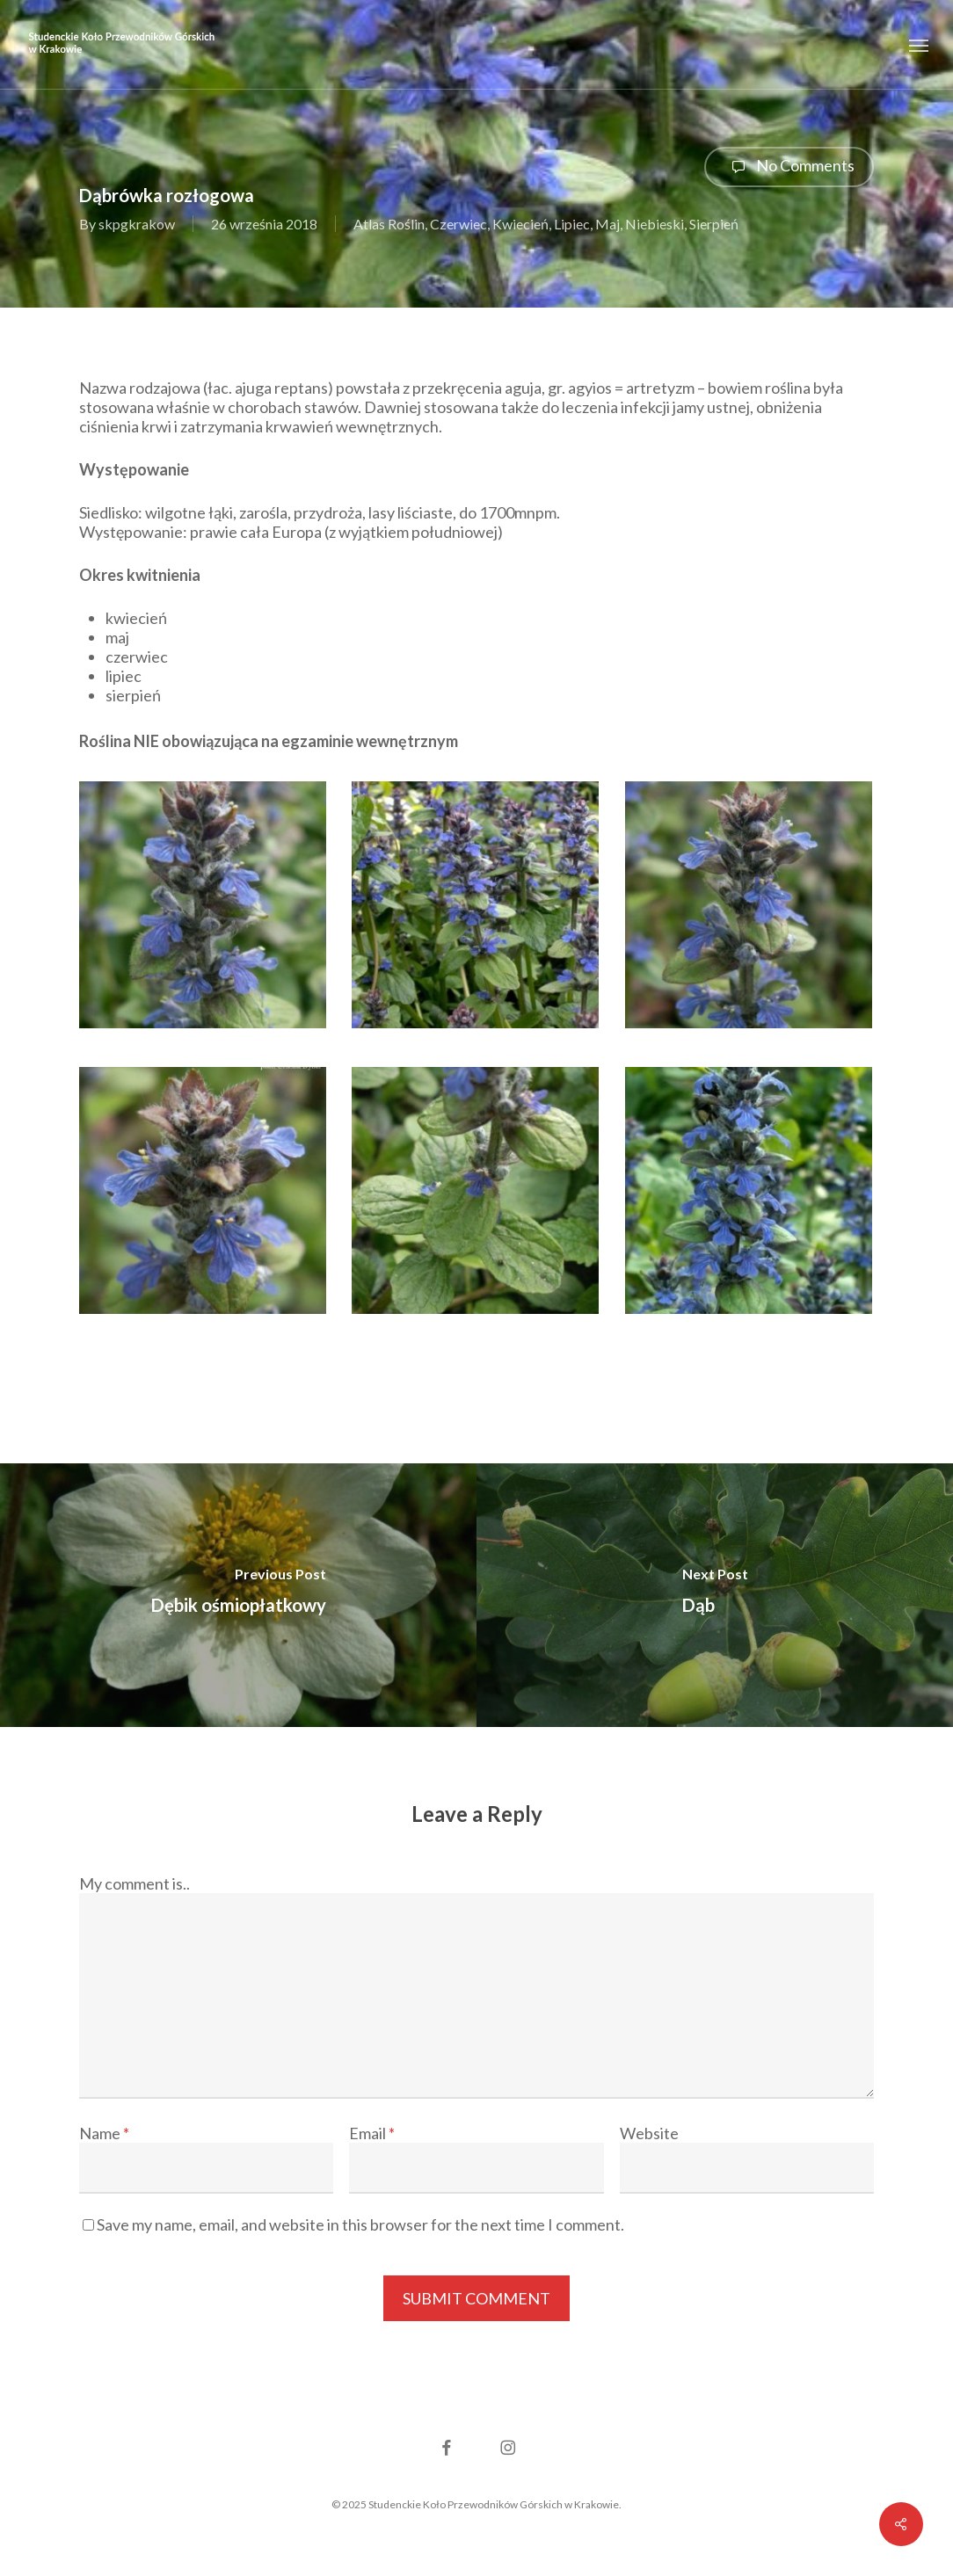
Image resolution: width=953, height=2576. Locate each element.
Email (372, 2133)
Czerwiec (458, 223)
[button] (918, 44)
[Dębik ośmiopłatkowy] (238, 1595)
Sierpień (713, 223)
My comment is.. (134, 1883)
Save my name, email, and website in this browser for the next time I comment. (360, 2224)
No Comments (789, 167)
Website (649, 2133)
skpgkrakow (136, 223)
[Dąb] (714, 1595)
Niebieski (654, 223)
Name (104, 2133)
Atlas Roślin (389, 223)
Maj (607, 223)
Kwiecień (520, 223)
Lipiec (572, 223)
